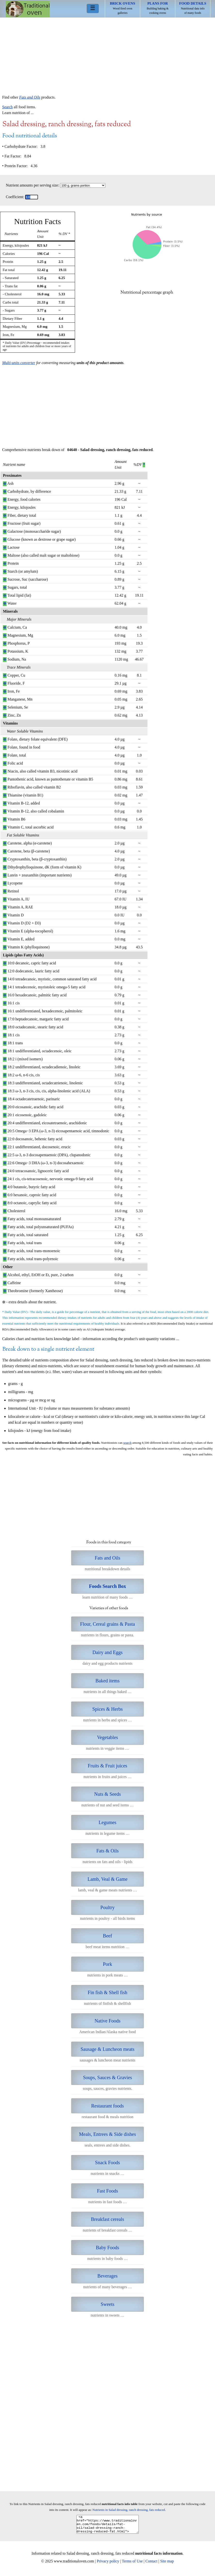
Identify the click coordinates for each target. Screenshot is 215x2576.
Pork (107, 1964)
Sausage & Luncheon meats (108, 2049)
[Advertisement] (107, 54)
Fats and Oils (107, 1558)
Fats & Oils (107, 1850)
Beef (107, 1935)
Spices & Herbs (107, 1709)
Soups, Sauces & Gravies (107, 2077)
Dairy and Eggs (107, 1652)
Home (28, 9)
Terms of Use (132, 2565)
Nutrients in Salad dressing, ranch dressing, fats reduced (128, 2510)
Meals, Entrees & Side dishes (107, 2134)
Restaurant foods (107, 2105)
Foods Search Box (107, 1586)
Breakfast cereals (107, 2219)
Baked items (107, 1680)
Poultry (107, 1907)
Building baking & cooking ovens (158, 8)
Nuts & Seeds (107, 1794)
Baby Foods (107, 2247)
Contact (151, 2565)
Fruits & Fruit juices (107, 1765)
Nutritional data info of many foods (192, 8)
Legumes (107, 1822)
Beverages (107, 2276)
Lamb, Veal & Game (107, 1879)
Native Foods (107, 2020)
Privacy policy (108, 2565)
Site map (167, 2565)
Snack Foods (107, 2162)
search (127, 1442)
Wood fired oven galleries (122, 8)
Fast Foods (107, 2191)
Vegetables (107, 1737)
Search (7, 107)
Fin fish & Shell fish (107, 1992)
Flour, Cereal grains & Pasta (107, 1624)
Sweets (108, 2304)
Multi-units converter (18, 363)
